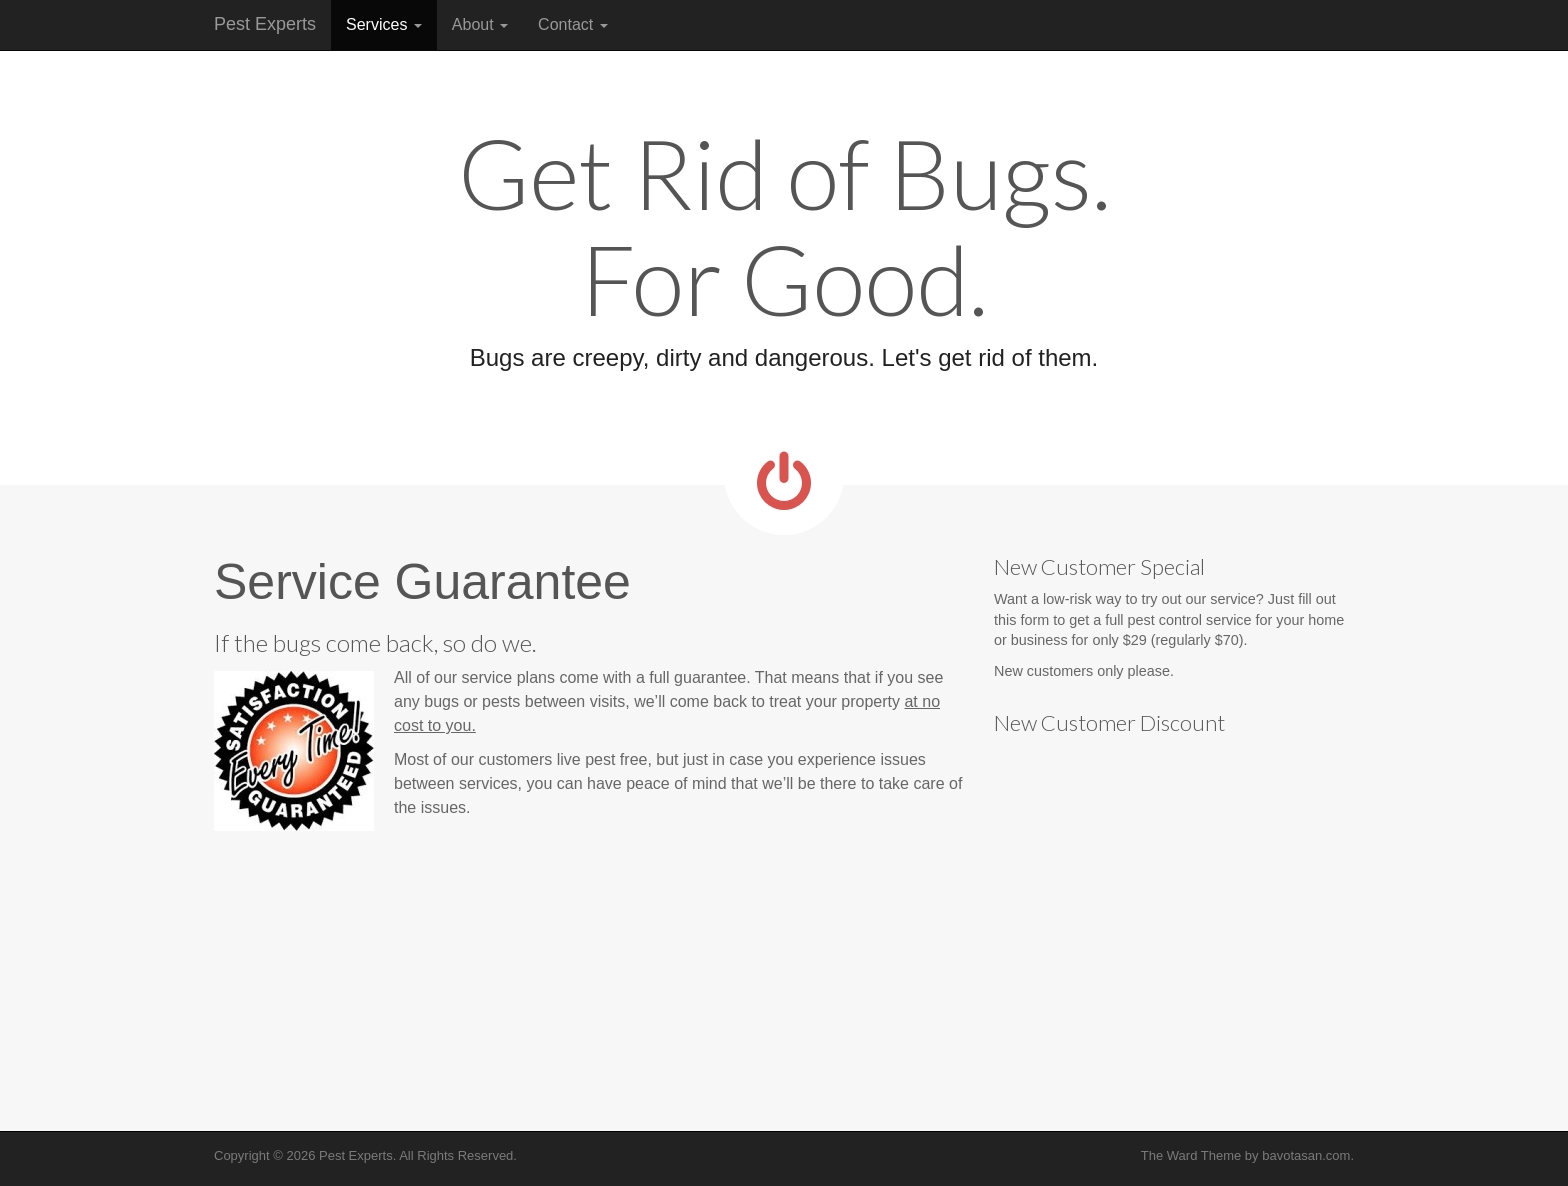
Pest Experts (265, 24)
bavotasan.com (1306, 1155)
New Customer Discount (1109, 722)
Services (384, 24)
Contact (573, 24)
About (480, 24)
